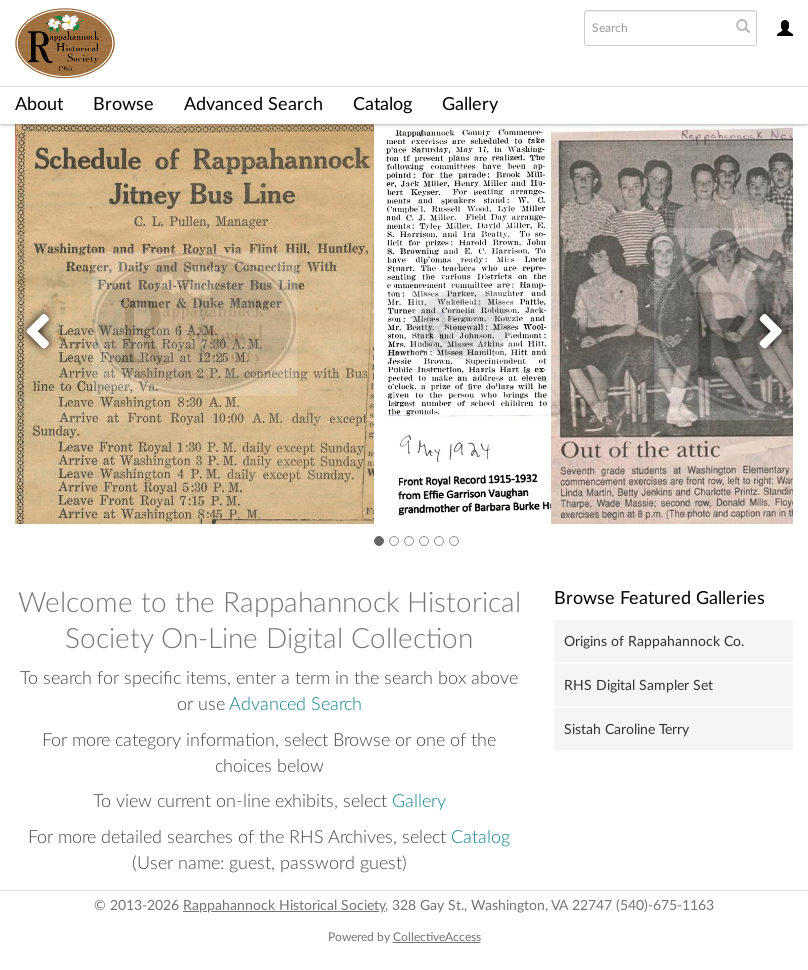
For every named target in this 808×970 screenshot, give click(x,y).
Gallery (470, 105)
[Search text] (655, 28)
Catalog (382, 105)
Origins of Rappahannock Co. (654, 642)
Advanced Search (253, 105)
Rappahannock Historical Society (284, 906)
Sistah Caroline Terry (626, 730)
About (39, 105)
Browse (123, 105)
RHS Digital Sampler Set (638, 686)
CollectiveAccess (437, 937)
